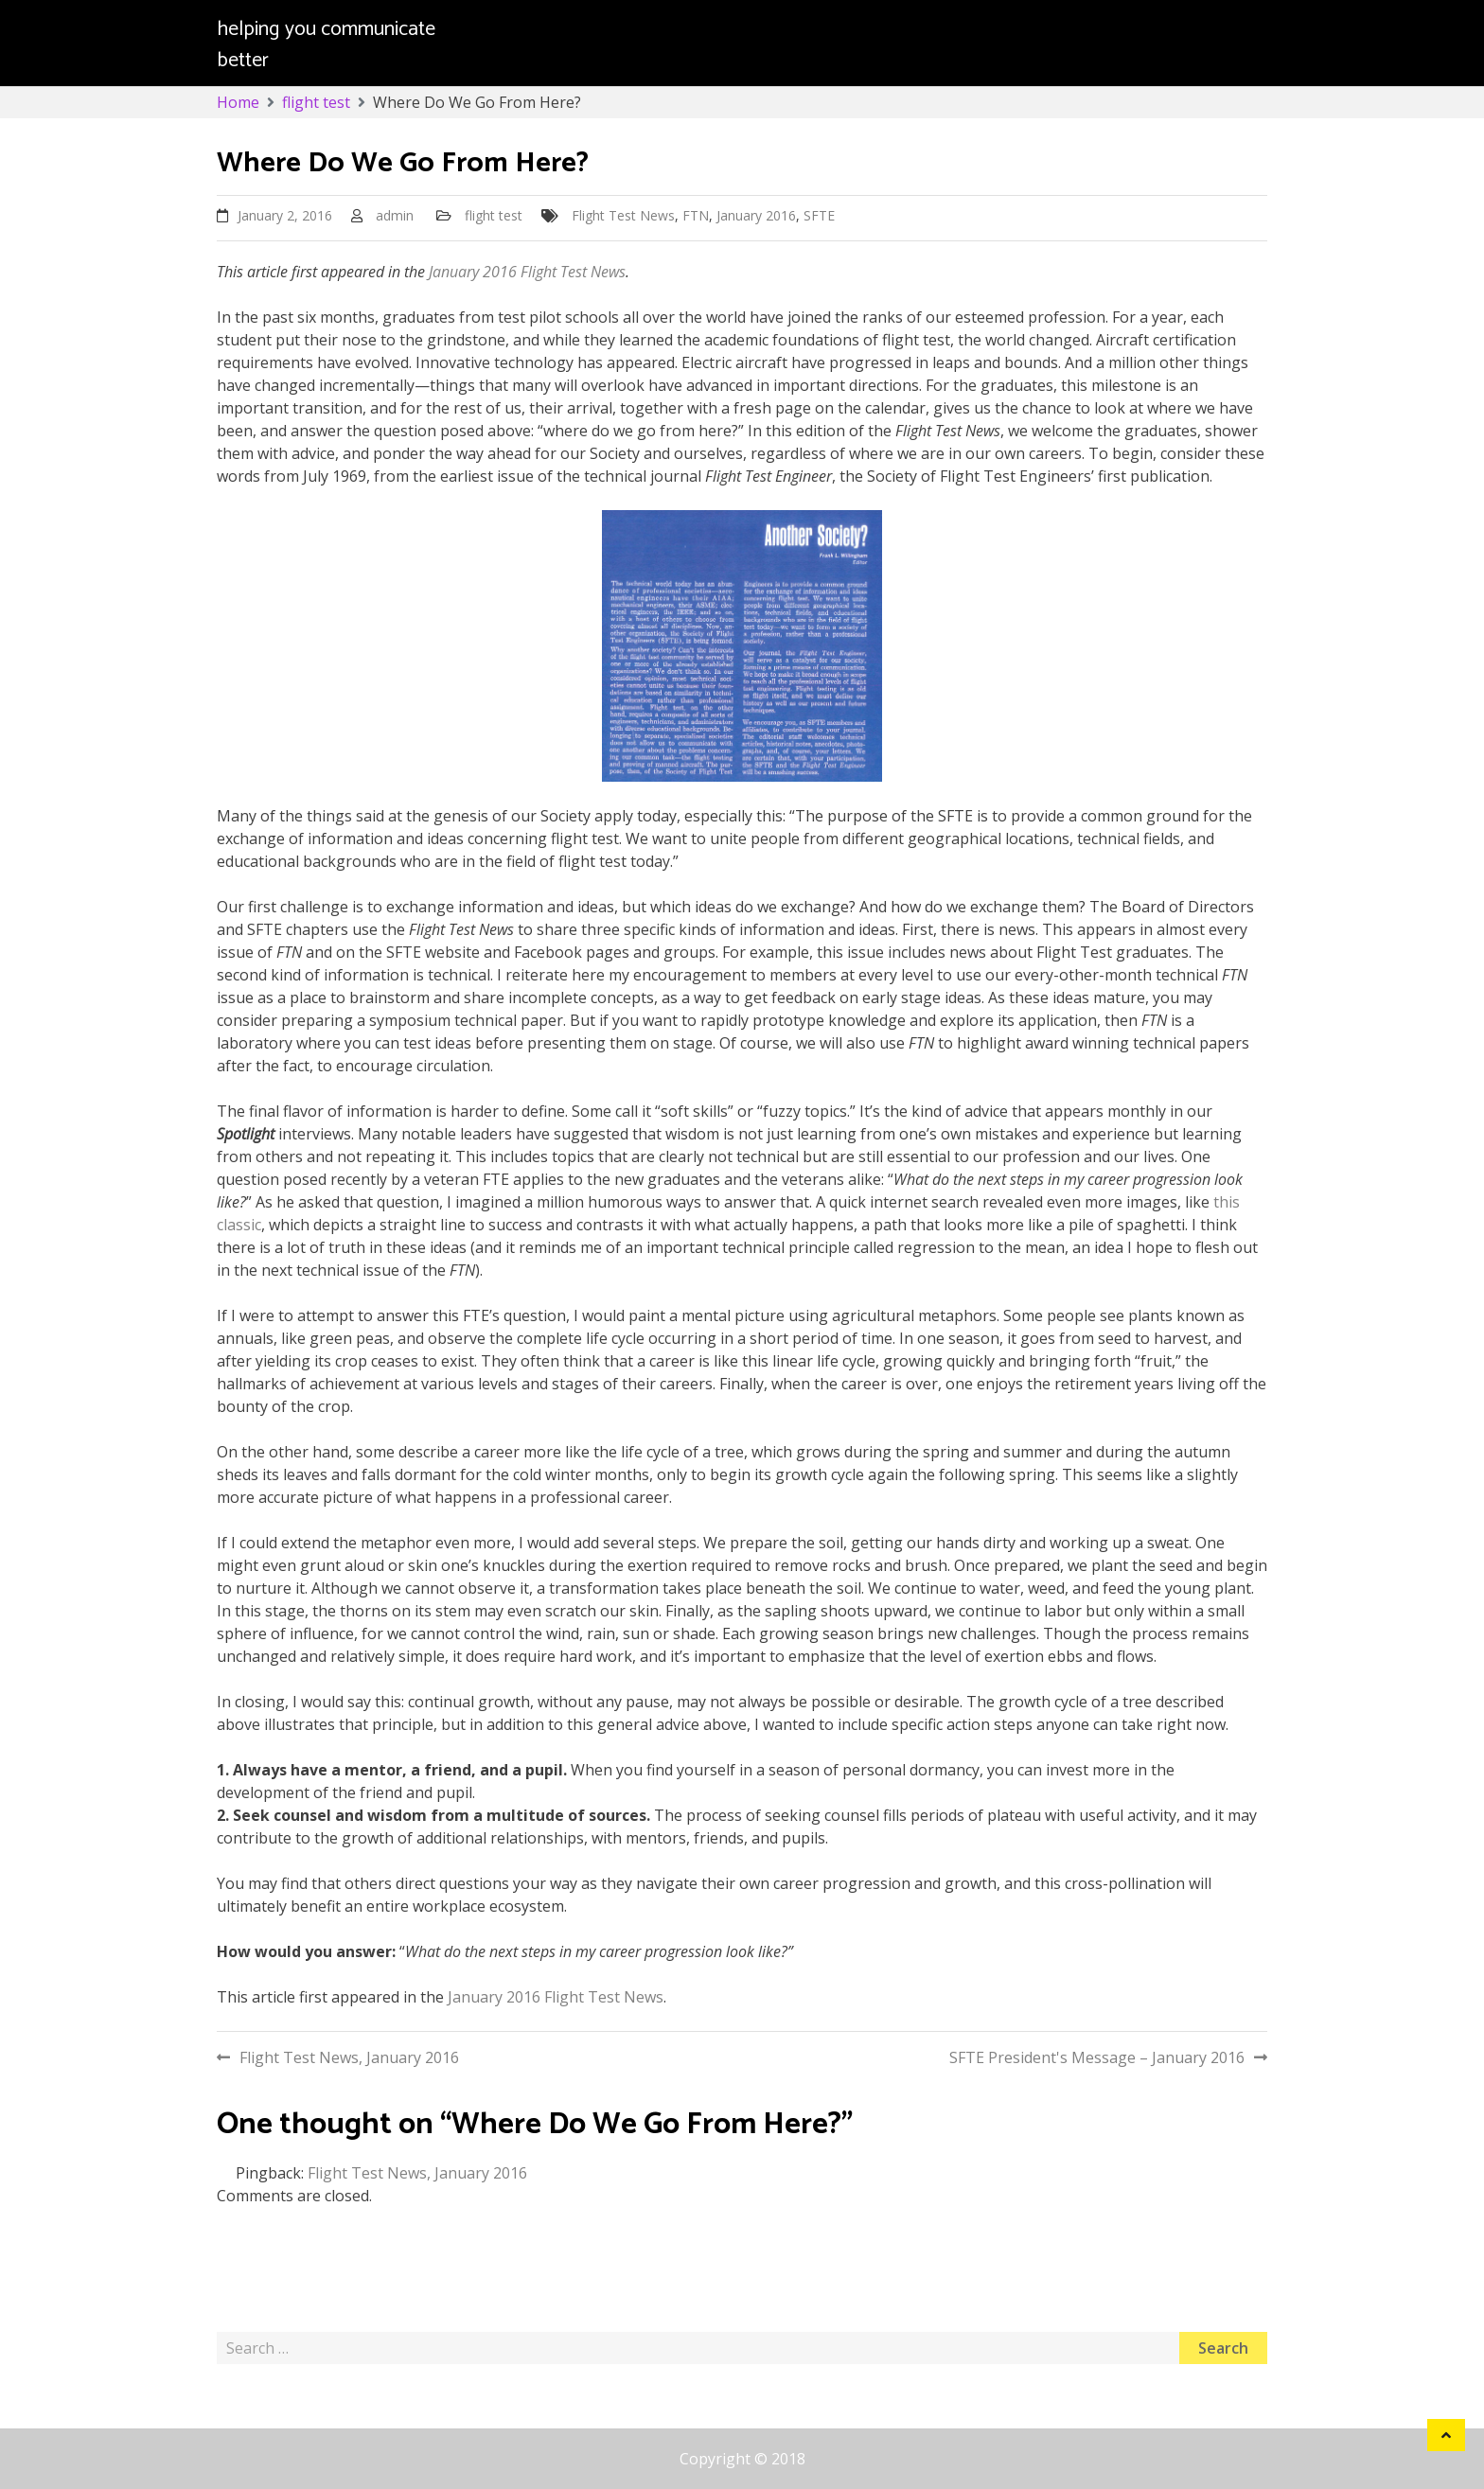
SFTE (819, 215)
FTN (695, 215)
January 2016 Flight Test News (527, 271)
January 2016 (756, 215)
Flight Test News (623, 215)
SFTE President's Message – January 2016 (1097, 2057)
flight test (493, 215)
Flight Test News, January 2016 (349, 2057)
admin (395, 215)
